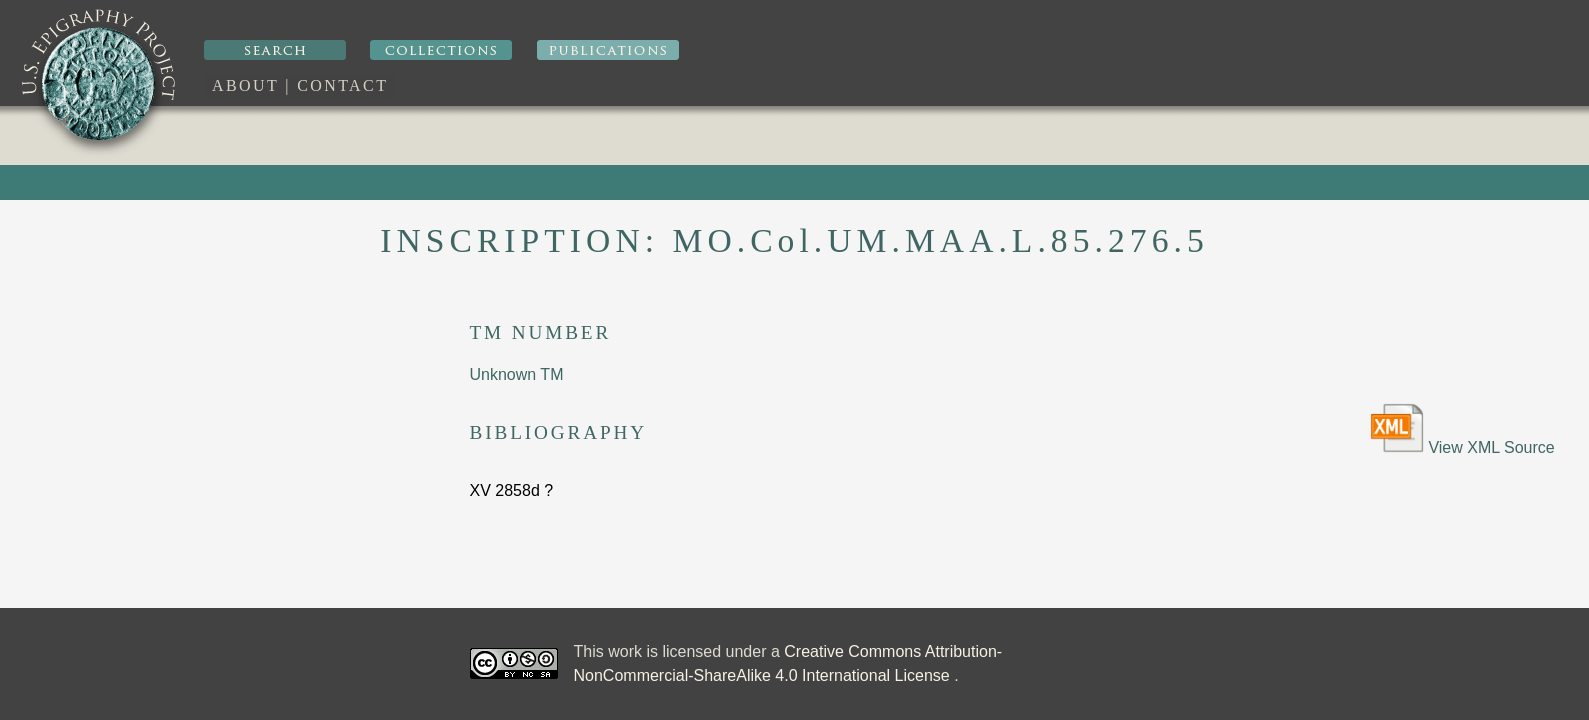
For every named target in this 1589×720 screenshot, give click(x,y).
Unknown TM (517, 374)
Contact (342, 85)
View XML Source (1462, 429)
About (245, 85)
